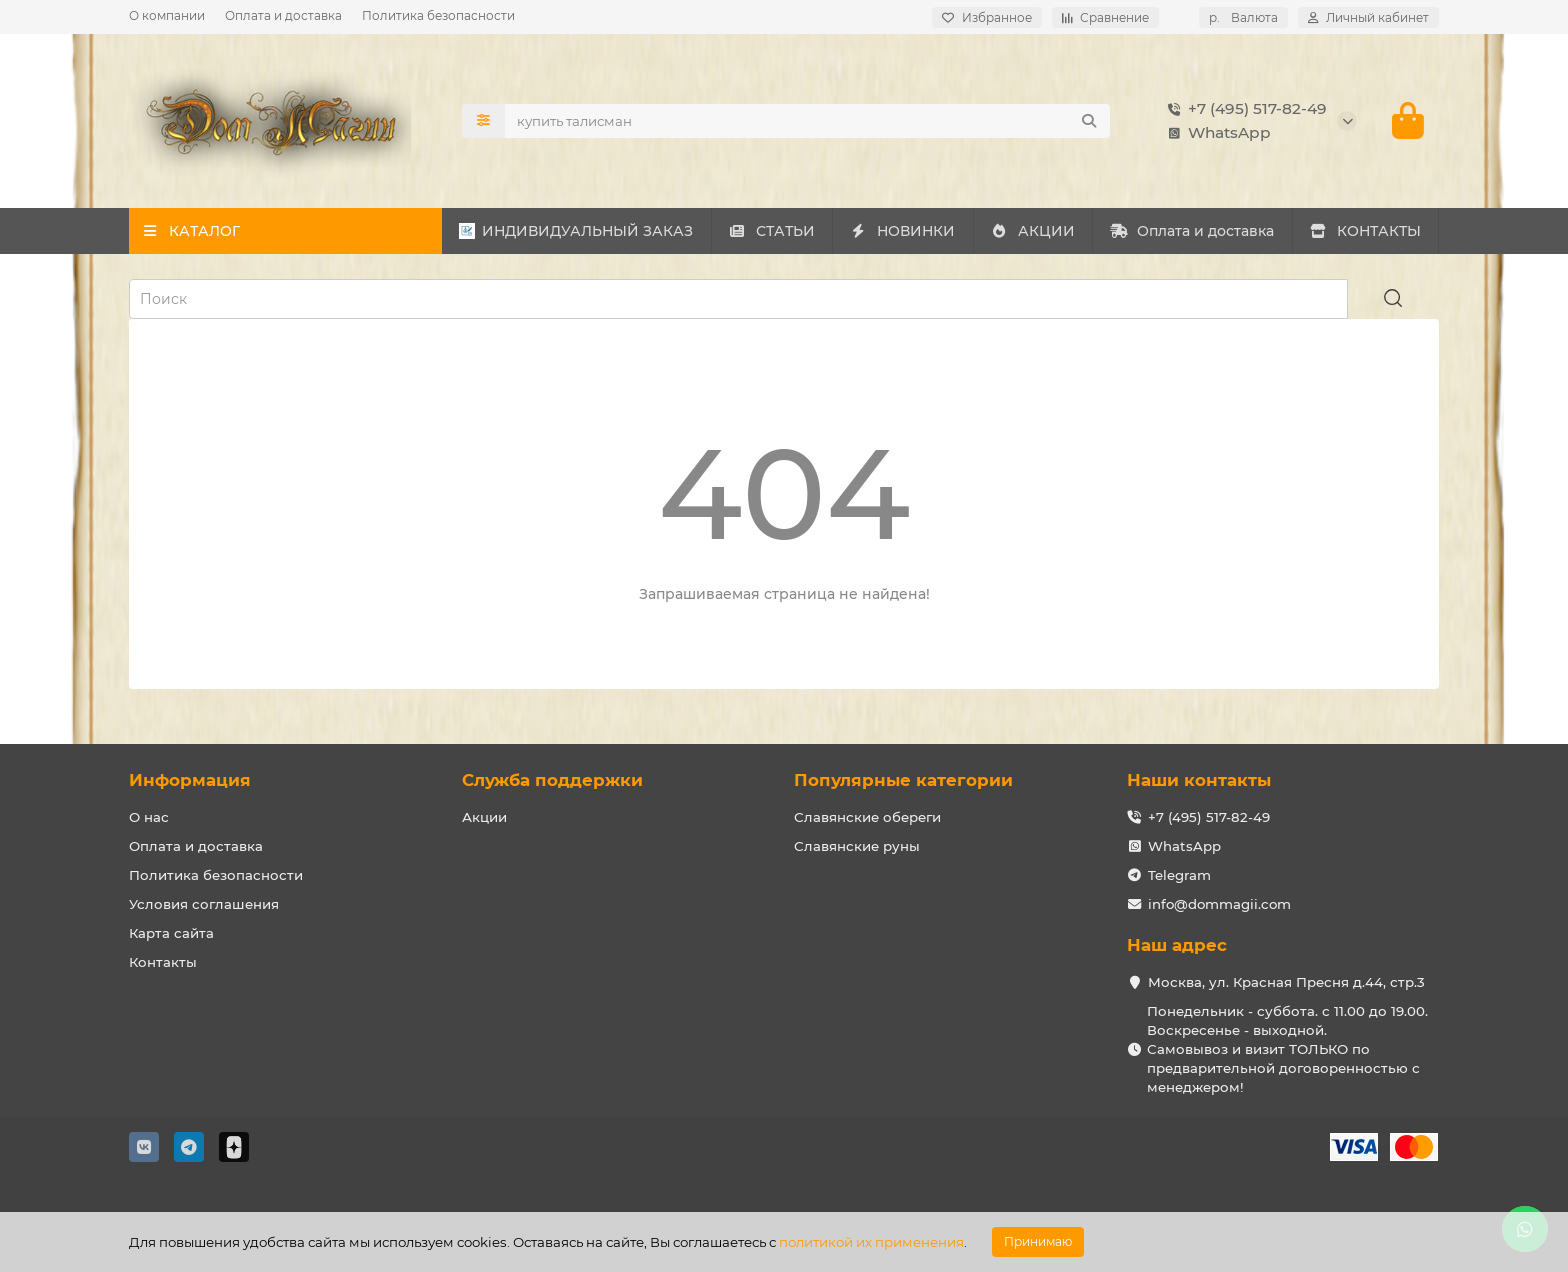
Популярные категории (903, 780)
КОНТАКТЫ (1365, 231)
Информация (190, 780)
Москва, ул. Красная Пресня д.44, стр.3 (1286, 982)
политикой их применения (871, 1242)
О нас (149, 817)
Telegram (1179, 875)
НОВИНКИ (903, 231)
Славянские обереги (867, 817)
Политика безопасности (438, 15)
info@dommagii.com (1219, 904)
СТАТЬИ (771, 231)
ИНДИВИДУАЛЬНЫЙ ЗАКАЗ (576, 231)
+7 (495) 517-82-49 (1243, 109)
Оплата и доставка (283, 15)
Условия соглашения (204, 904)
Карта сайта (171, 933)
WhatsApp (1215, 133)
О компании (167, 15)
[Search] (808, 121)
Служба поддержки (552, 780)
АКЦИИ (1032, 231)
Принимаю (1038, 1241)
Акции (484, 817)
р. (1243, 17)
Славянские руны (857, 846)
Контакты (163, 962)
